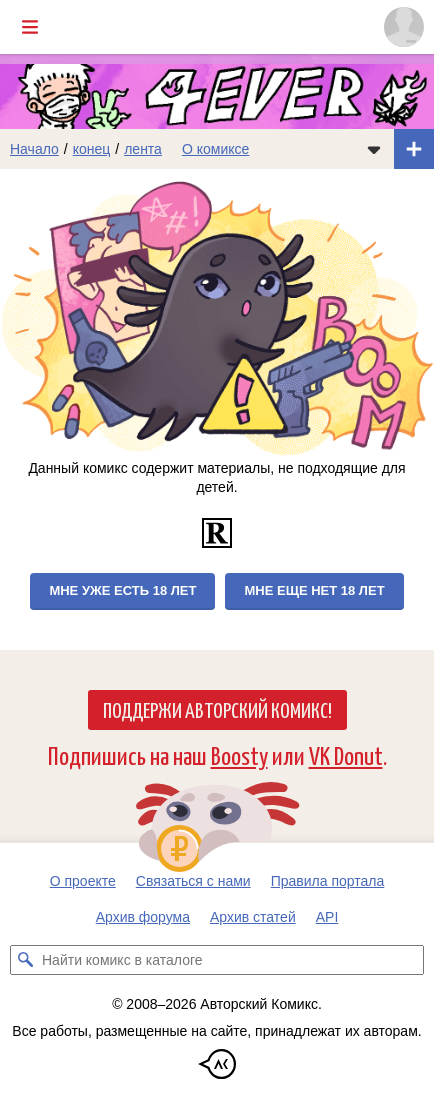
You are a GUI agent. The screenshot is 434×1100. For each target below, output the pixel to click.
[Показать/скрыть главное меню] (30, 27)
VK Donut (346, 754)
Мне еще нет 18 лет (314, 590)
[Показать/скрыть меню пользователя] (404, 27)
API (327, 917)
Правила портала (328, 881)
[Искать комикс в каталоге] (25, 960)
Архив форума (143, 917)
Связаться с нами (193, 881)
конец (92, 149)
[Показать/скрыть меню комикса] (374, 149)
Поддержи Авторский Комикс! (217, 709)
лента (143, 149)
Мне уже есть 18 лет (122, 590)
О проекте (83, 881)
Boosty (239, 754)
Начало (34, 149)
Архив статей (253, 917)
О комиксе (215, 149)
